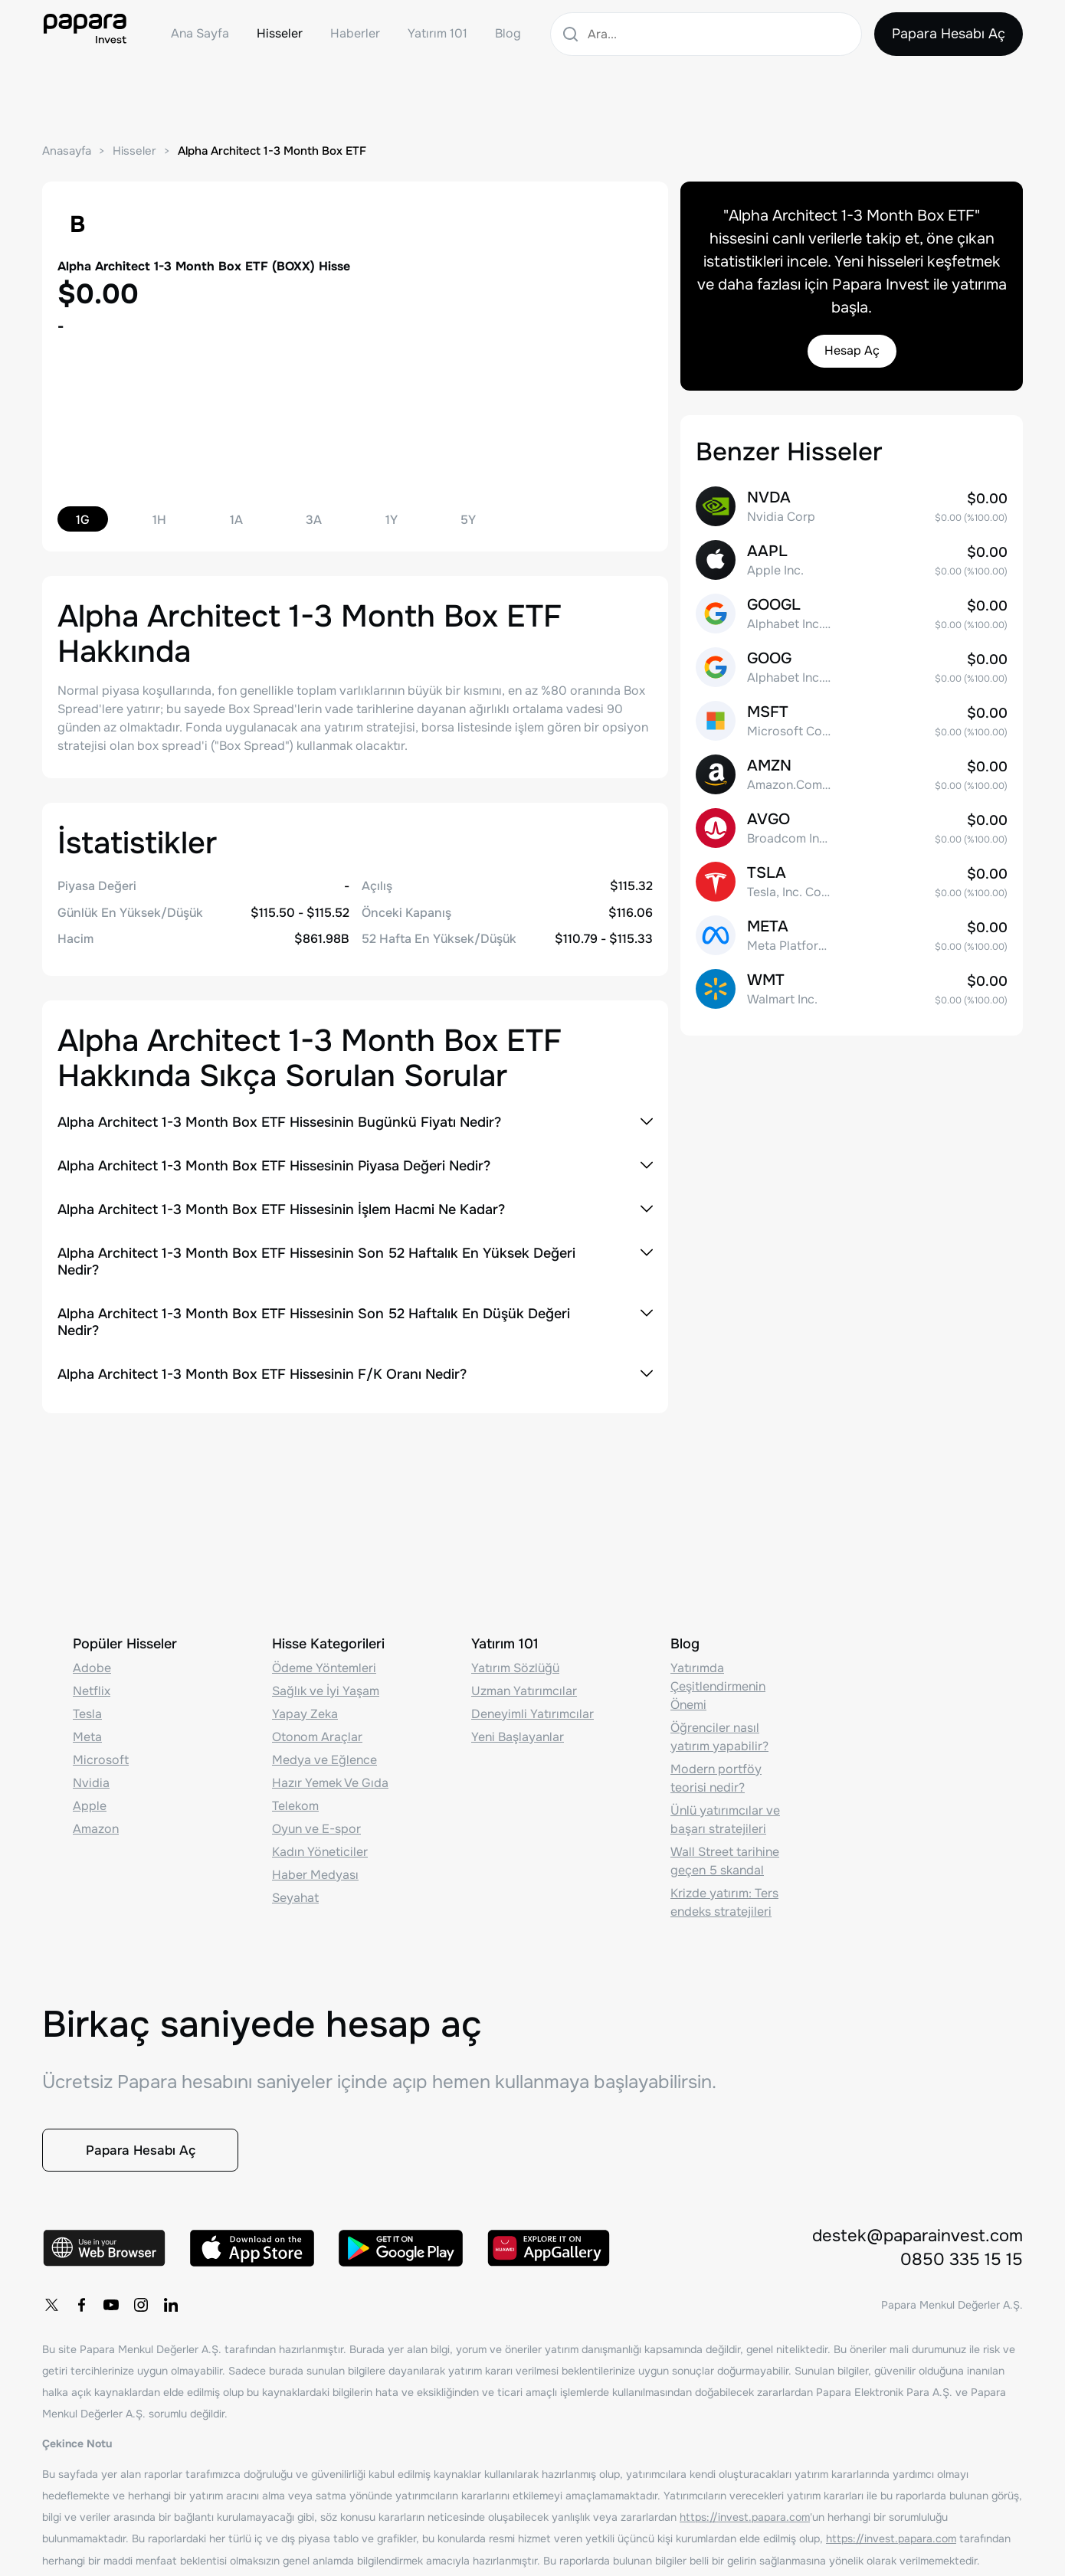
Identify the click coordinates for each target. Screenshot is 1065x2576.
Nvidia (91, 1777)
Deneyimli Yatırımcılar (532, 1708)
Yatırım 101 (437, 33)
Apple (89, 1800)
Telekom (295, 1800)
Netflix (91, 1686)
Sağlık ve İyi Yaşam (325, 1686)
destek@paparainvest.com (917, 2236)
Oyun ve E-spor (316, 1823)
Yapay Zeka (305, 1708)
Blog (508, 33)
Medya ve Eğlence (324, 1754)
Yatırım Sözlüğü (515, 1663)
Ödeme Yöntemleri (324, 1663)
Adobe (92, 1663)
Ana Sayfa (200, 33)
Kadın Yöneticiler (320, 1846)
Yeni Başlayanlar (517, 1731)
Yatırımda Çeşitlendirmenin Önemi (717, 1681)
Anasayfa (66, 151)
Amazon (96, 1823)
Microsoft (101, 1754)
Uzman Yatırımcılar (524, 1686)
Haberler (355, 33)
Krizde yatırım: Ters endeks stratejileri (724, 1897)
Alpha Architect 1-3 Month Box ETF (272, 151)
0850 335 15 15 (961, 2259)
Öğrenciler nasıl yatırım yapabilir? (719, 1731)
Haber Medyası (315, 1869)
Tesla (87, 1708)
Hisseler (280, 33)
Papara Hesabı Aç (947, 34)
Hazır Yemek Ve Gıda (330, 1777)
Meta (87, 1731)
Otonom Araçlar (317, 1731)
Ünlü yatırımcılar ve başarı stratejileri (725, 1814)
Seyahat (295, 1892)
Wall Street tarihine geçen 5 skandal (724, 1855)
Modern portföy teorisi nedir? (716, 1773)
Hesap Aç (852, 352)
